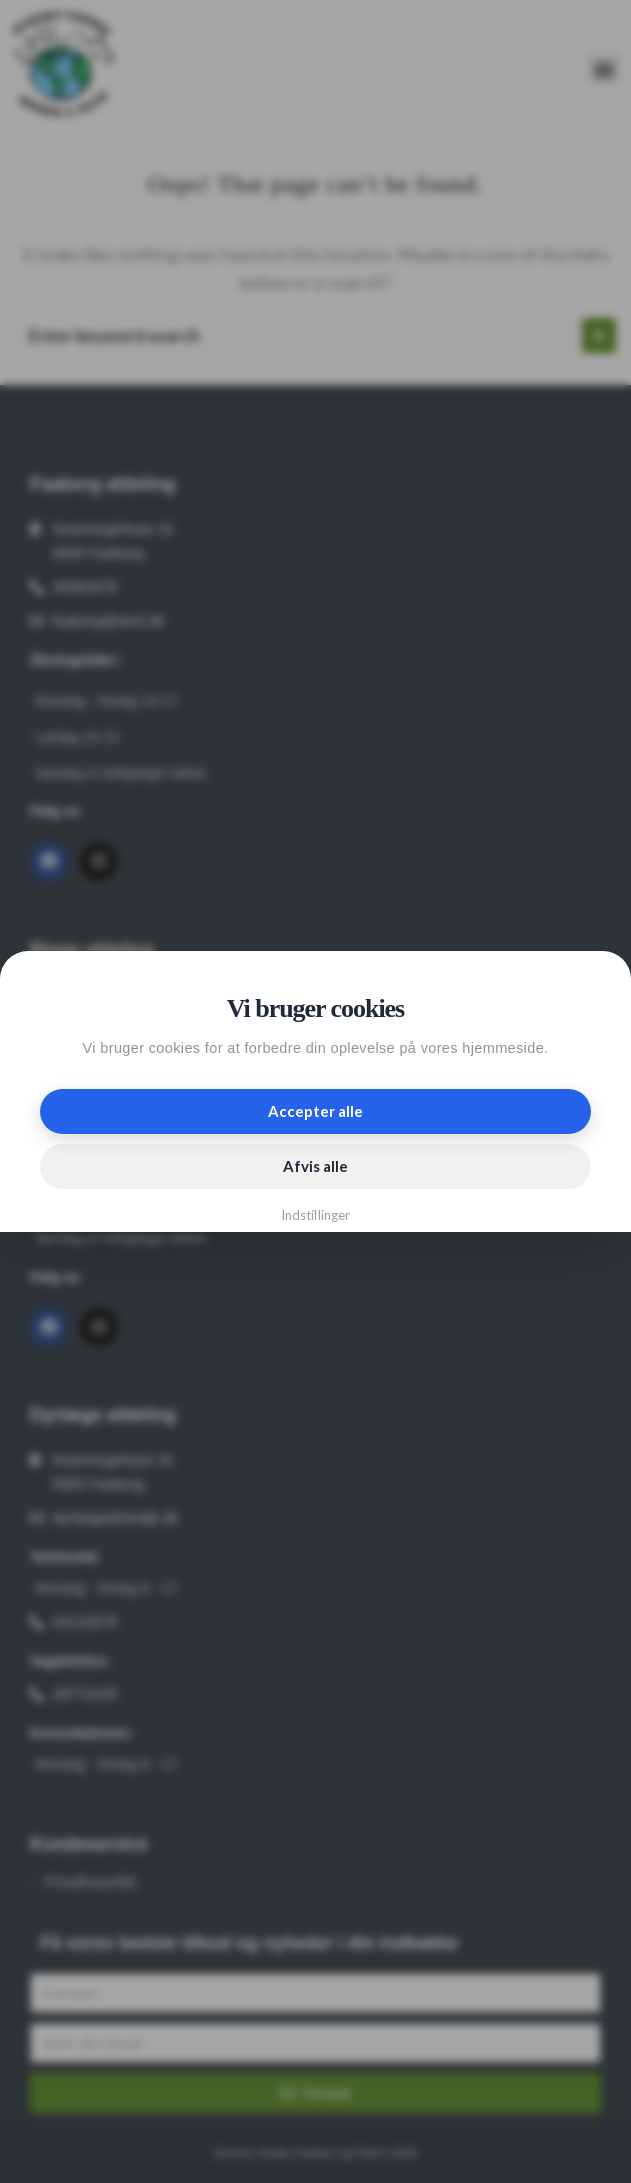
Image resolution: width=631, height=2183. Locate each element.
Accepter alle (316, 1111)
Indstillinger (315, 1215)
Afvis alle (316, 1166)
